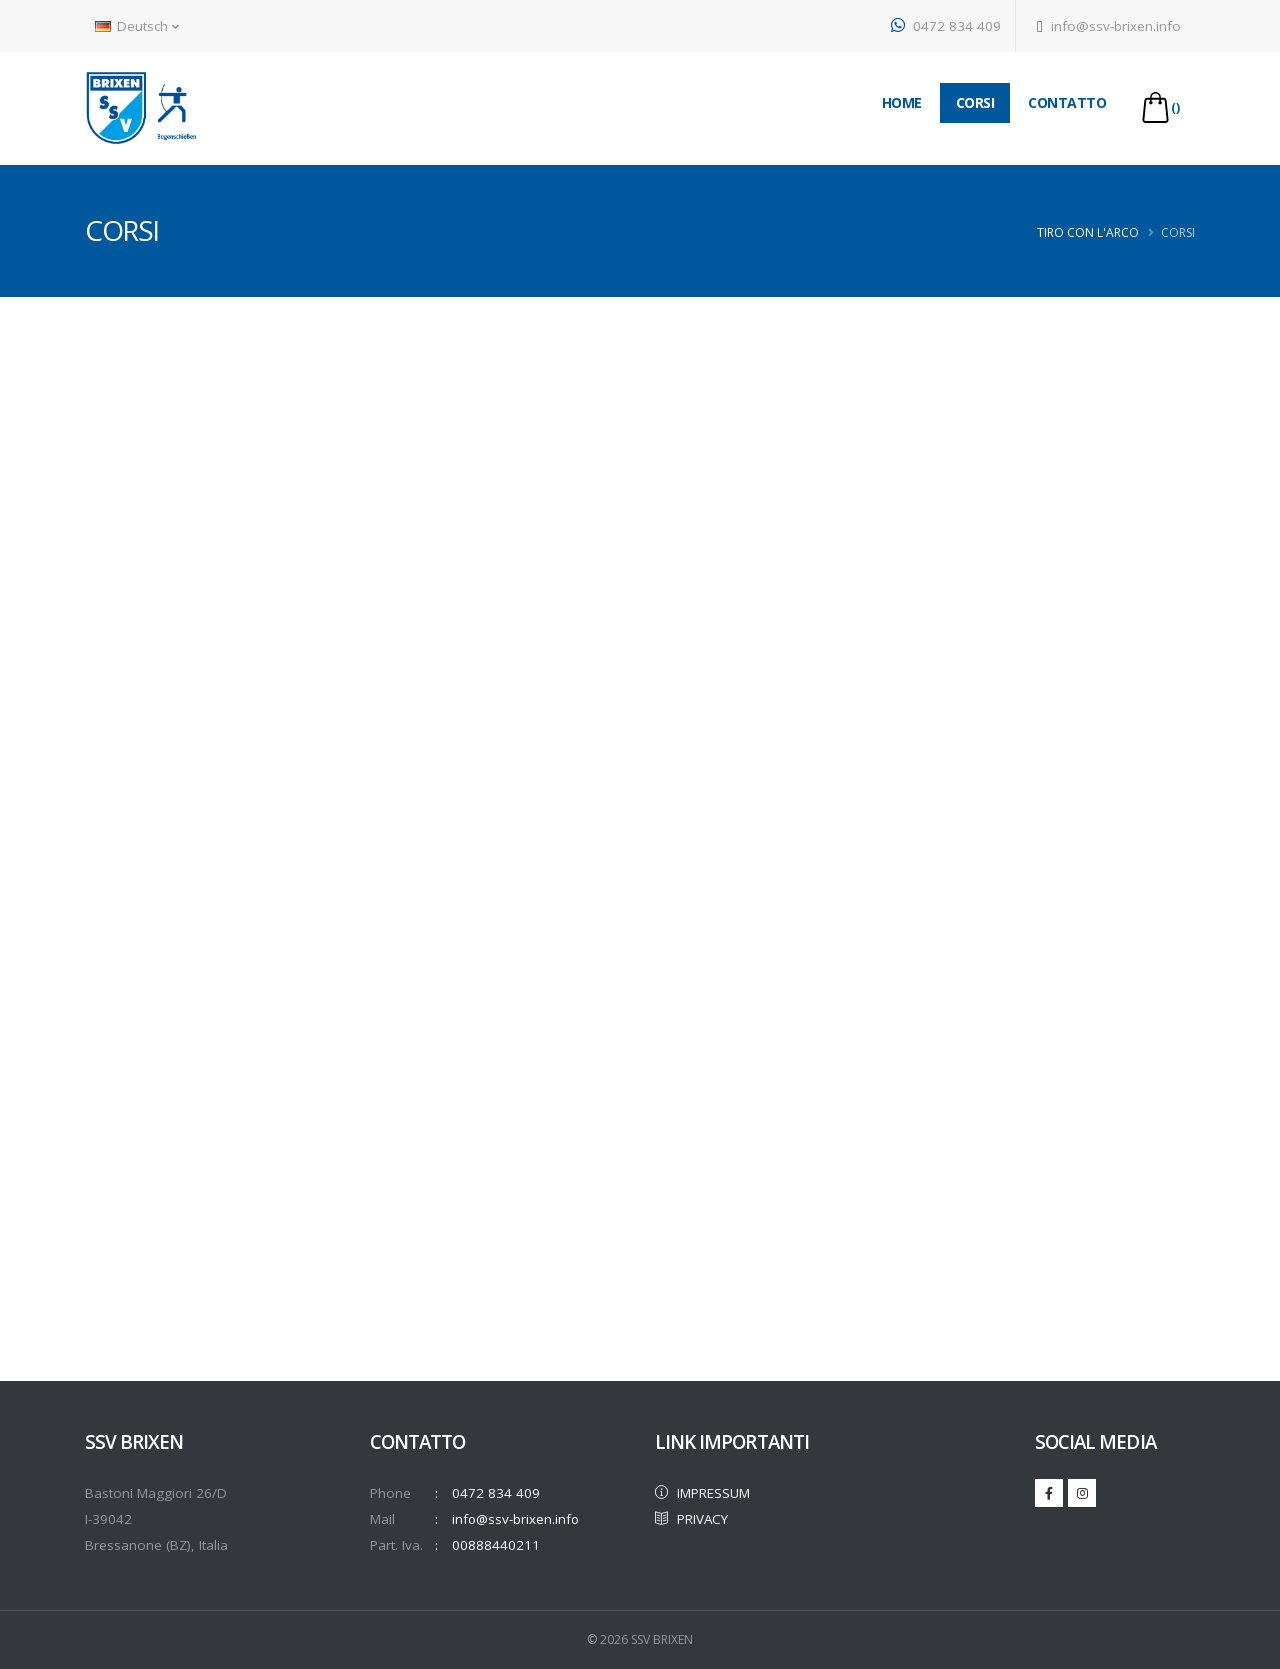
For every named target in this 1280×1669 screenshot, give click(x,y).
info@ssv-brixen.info (1109, 26)
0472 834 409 (946, 26)
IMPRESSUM (704, 1493)
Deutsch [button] (137, 26)
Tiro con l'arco (1088, 232)
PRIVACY (694, 1519)
